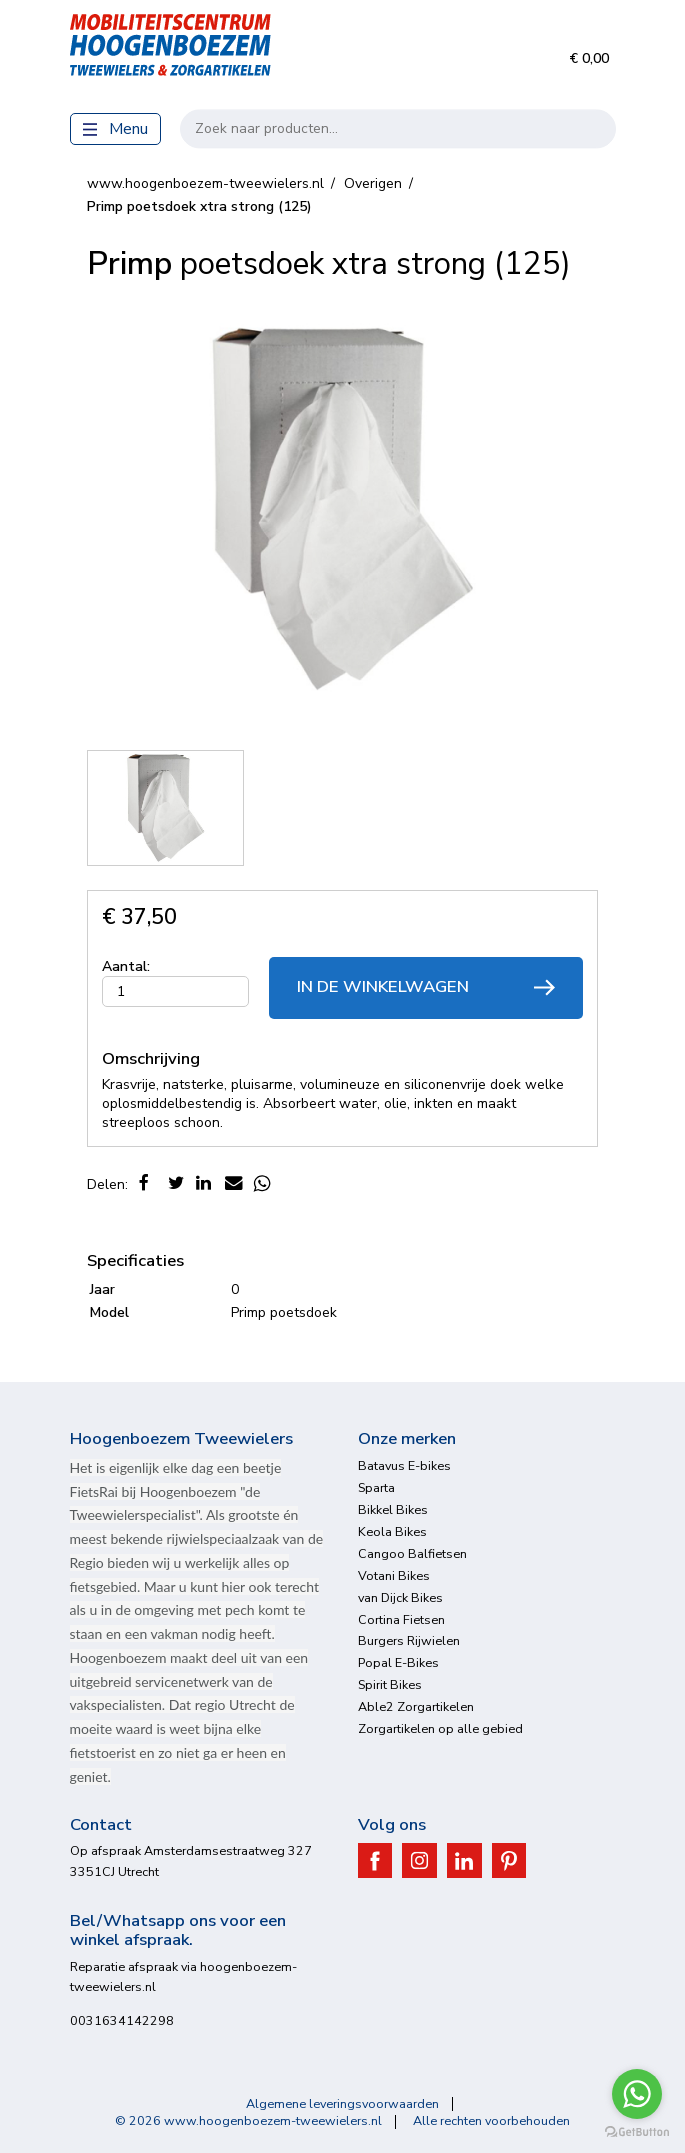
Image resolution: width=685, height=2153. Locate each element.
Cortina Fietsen (401, 1619)
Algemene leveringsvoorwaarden (342, 2103)
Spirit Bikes (390, 1684)
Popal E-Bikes (398, 1662)
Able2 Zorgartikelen (416, 1706)
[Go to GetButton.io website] (637, 2132)
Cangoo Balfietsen (412, 1553)
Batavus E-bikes (404, 1465)
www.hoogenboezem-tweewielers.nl (205, 183)
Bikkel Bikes (393, 1509)
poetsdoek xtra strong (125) (199, 206)
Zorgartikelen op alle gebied (440, 1728)
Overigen (373, 183)
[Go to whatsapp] (637, 2094)
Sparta (376, 1487)
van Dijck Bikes (400, 1597)
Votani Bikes (394, 1575)
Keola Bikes (392, 1531)
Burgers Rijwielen (409, 1640)
